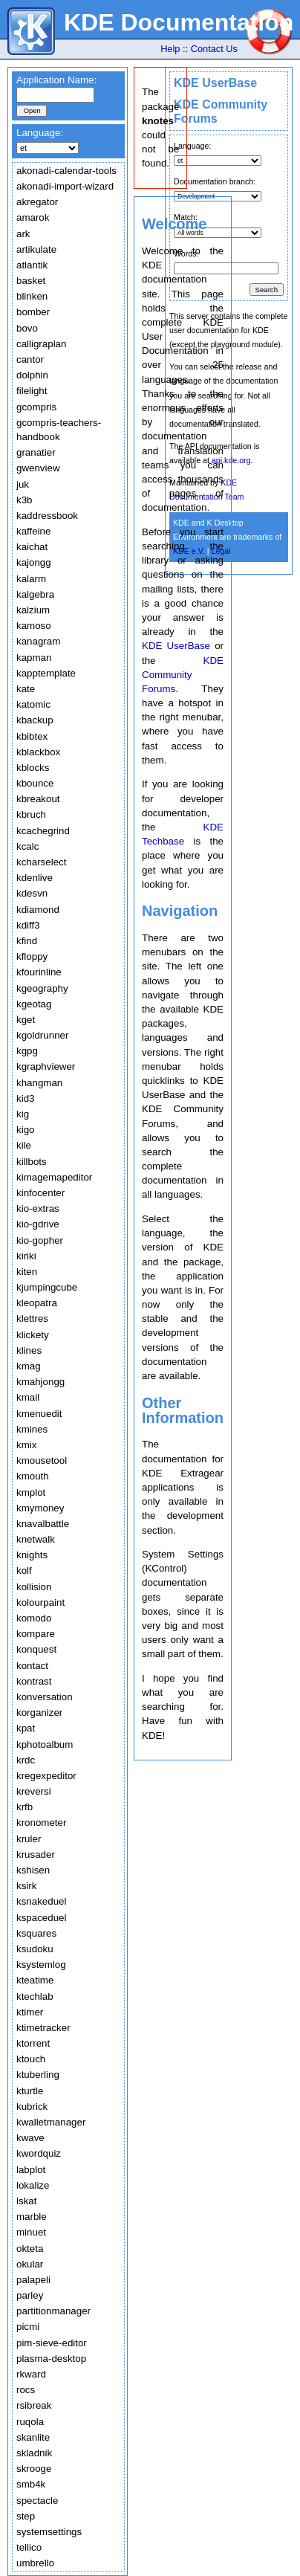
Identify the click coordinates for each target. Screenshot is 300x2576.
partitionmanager (53, 2311)
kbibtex (32, 736)
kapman (33, 657)
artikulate (36, 249)
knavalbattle (42, 1523)
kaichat (32, 546)
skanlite (33, 2437)
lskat (26, 2201)
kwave (30, 2137)
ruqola (30, 2421)
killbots (31, 1161)
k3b (24, 500)
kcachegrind (43, 830)
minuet (31, 2232)
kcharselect (41, 862)
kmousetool (41, 1460)
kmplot (30, 1492)
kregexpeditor (46, 1775)
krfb (24, 1806)
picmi (27, 2326)
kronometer (41, 1822)
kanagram (38, 641)
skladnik (34, 2453)
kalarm (31, 578)
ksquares (36, 1933)
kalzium (33, 610)
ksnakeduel (41, 1901)
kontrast (33, 1681)
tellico (29, 2547)
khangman (39, 1082)
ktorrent (33, 2043)
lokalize (32, 2185)
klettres (32, 1318)
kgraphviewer (45, 1066)
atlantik (32, 265)
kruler (28, 1838)
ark (23, 233)
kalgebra (35, 594)
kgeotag (33, 1004)
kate (25, 688)
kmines (32, 1429)
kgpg (27, 1050)
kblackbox (38, 752)
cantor (30, 359)
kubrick (32, 2106)
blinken (32, 296)
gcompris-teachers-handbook (58, 429)
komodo (33, 1618)
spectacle (37, 2500)
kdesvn (32, 893)
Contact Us (214, 48)
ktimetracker (43, 2027)
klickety (32, 1334)
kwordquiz (38, 2153)
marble (31, 2216)
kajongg (33, 562)
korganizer (39, 1712)
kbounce (34, 783)
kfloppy (32, 956)
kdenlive (34, 877)
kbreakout (38, 798)
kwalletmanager (50, 2122)
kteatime (34, 1980)
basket (30, 280)
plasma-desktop (51, 2358)
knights (32, 1554)
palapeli (33, 2279)
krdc (25, 1760)
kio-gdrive (37, 1224)
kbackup (34, 720)
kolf (24, 1570)
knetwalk (35, 1539)
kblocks (32, 767)
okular (29, 2264)
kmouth (32, 1476)
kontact (32, 1665)
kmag (28, 1366)
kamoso (33, 625)
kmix (26, 1444)
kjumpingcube (46, 1287)
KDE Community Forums (183, 674)
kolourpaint (40, 1602)
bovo (27, 328)
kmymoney (40, 1508)
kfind (26, 940)
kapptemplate (46, 673)
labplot (30, 2169)
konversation (44, 1696)
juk (22, 484)
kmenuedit (39, 1413)
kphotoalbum (44, 1744)
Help (170, 48)
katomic (33, 704)
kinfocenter (40, 1192)
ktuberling (37, 2074)
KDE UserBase (215, 83)
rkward (31, 2374)
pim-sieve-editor (51, 2343)
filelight (32, 390)
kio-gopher (39, 1240)
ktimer (29, 2012)
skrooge (33, 2468)
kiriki (26, 1256)
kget (25, 1019)
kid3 (25, 1098)
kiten (26, 1271)
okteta (29, 2248)
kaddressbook (47, 515)
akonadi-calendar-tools (66, 170)
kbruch (31, 814)
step (25, 2516)
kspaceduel (41, 1917)
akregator (37, 201)
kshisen (33, 1870)
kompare (35, 1633)
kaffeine (33, 531)
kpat (25, 1728)
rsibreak (33, 2405)
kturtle (29, 2090)
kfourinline (39, 972)
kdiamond (37, 909)
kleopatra (36, 1302)
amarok (32, 217)
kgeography (42, 988)
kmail (27, 1397)
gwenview (38, 468)
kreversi (33, 1791)
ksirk (26, 1885)
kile (23, 1145)
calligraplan (41, 343)
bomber (33, 311)
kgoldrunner (42, 1035)
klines (29, 1350)
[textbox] (55, 95)
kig (22, 1114)
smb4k (30, 2484)
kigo (25, 1129)
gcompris (36, 407)
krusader (35, 1854)
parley (29, 2295)
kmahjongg (40, 1381)
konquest (36, 1649)
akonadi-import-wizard (65, 186)
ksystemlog (41, 1964)
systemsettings (49, 2531)
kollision (33, 1586)
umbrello (35, 2563)
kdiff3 (28, 925)
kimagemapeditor (54, 1177)
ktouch (30, 2059)
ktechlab (34, 1996)
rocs (25, 2389)
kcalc (27, 846)
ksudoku (34, 1948)
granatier (36, 452)
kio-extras (37, 1208)
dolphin (32, 375)
